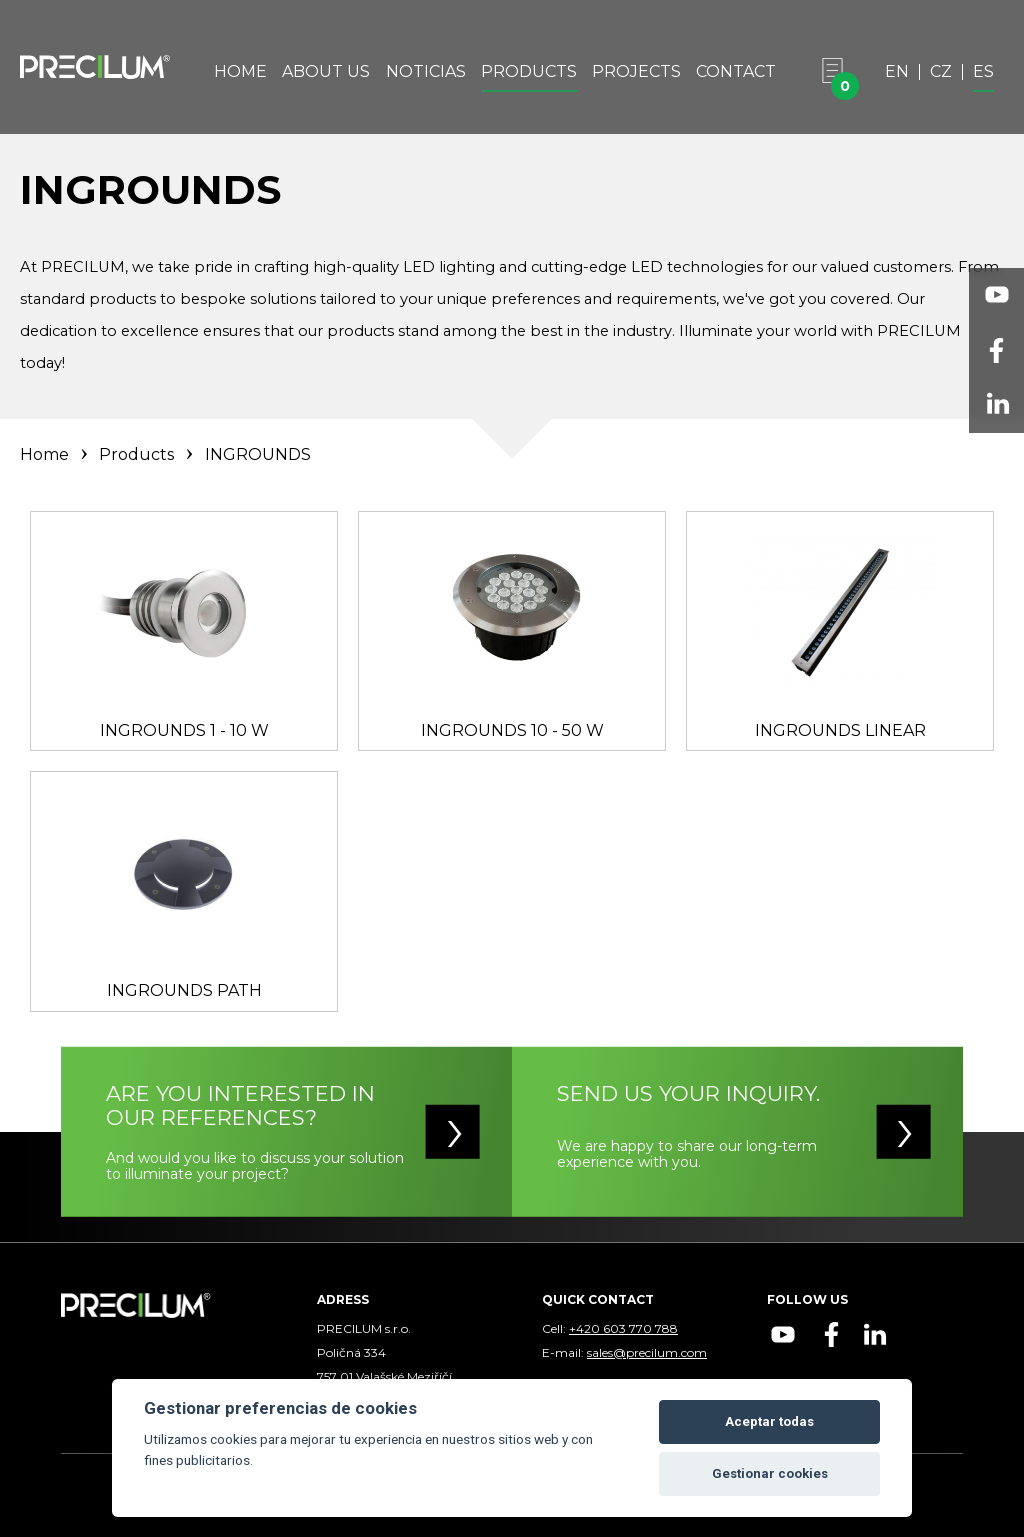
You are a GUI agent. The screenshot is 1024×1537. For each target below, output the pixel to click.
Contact (736, 72)
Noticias (426, 72)
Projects (636, 72)
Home (240, 72)
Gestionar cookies (770, 1473)
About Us (326, 72)
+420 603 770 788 (623, 1328)
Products (529, 72)
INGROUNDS (258, 454)
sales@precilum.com (647, 1352)
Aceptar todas (769, 1421)
